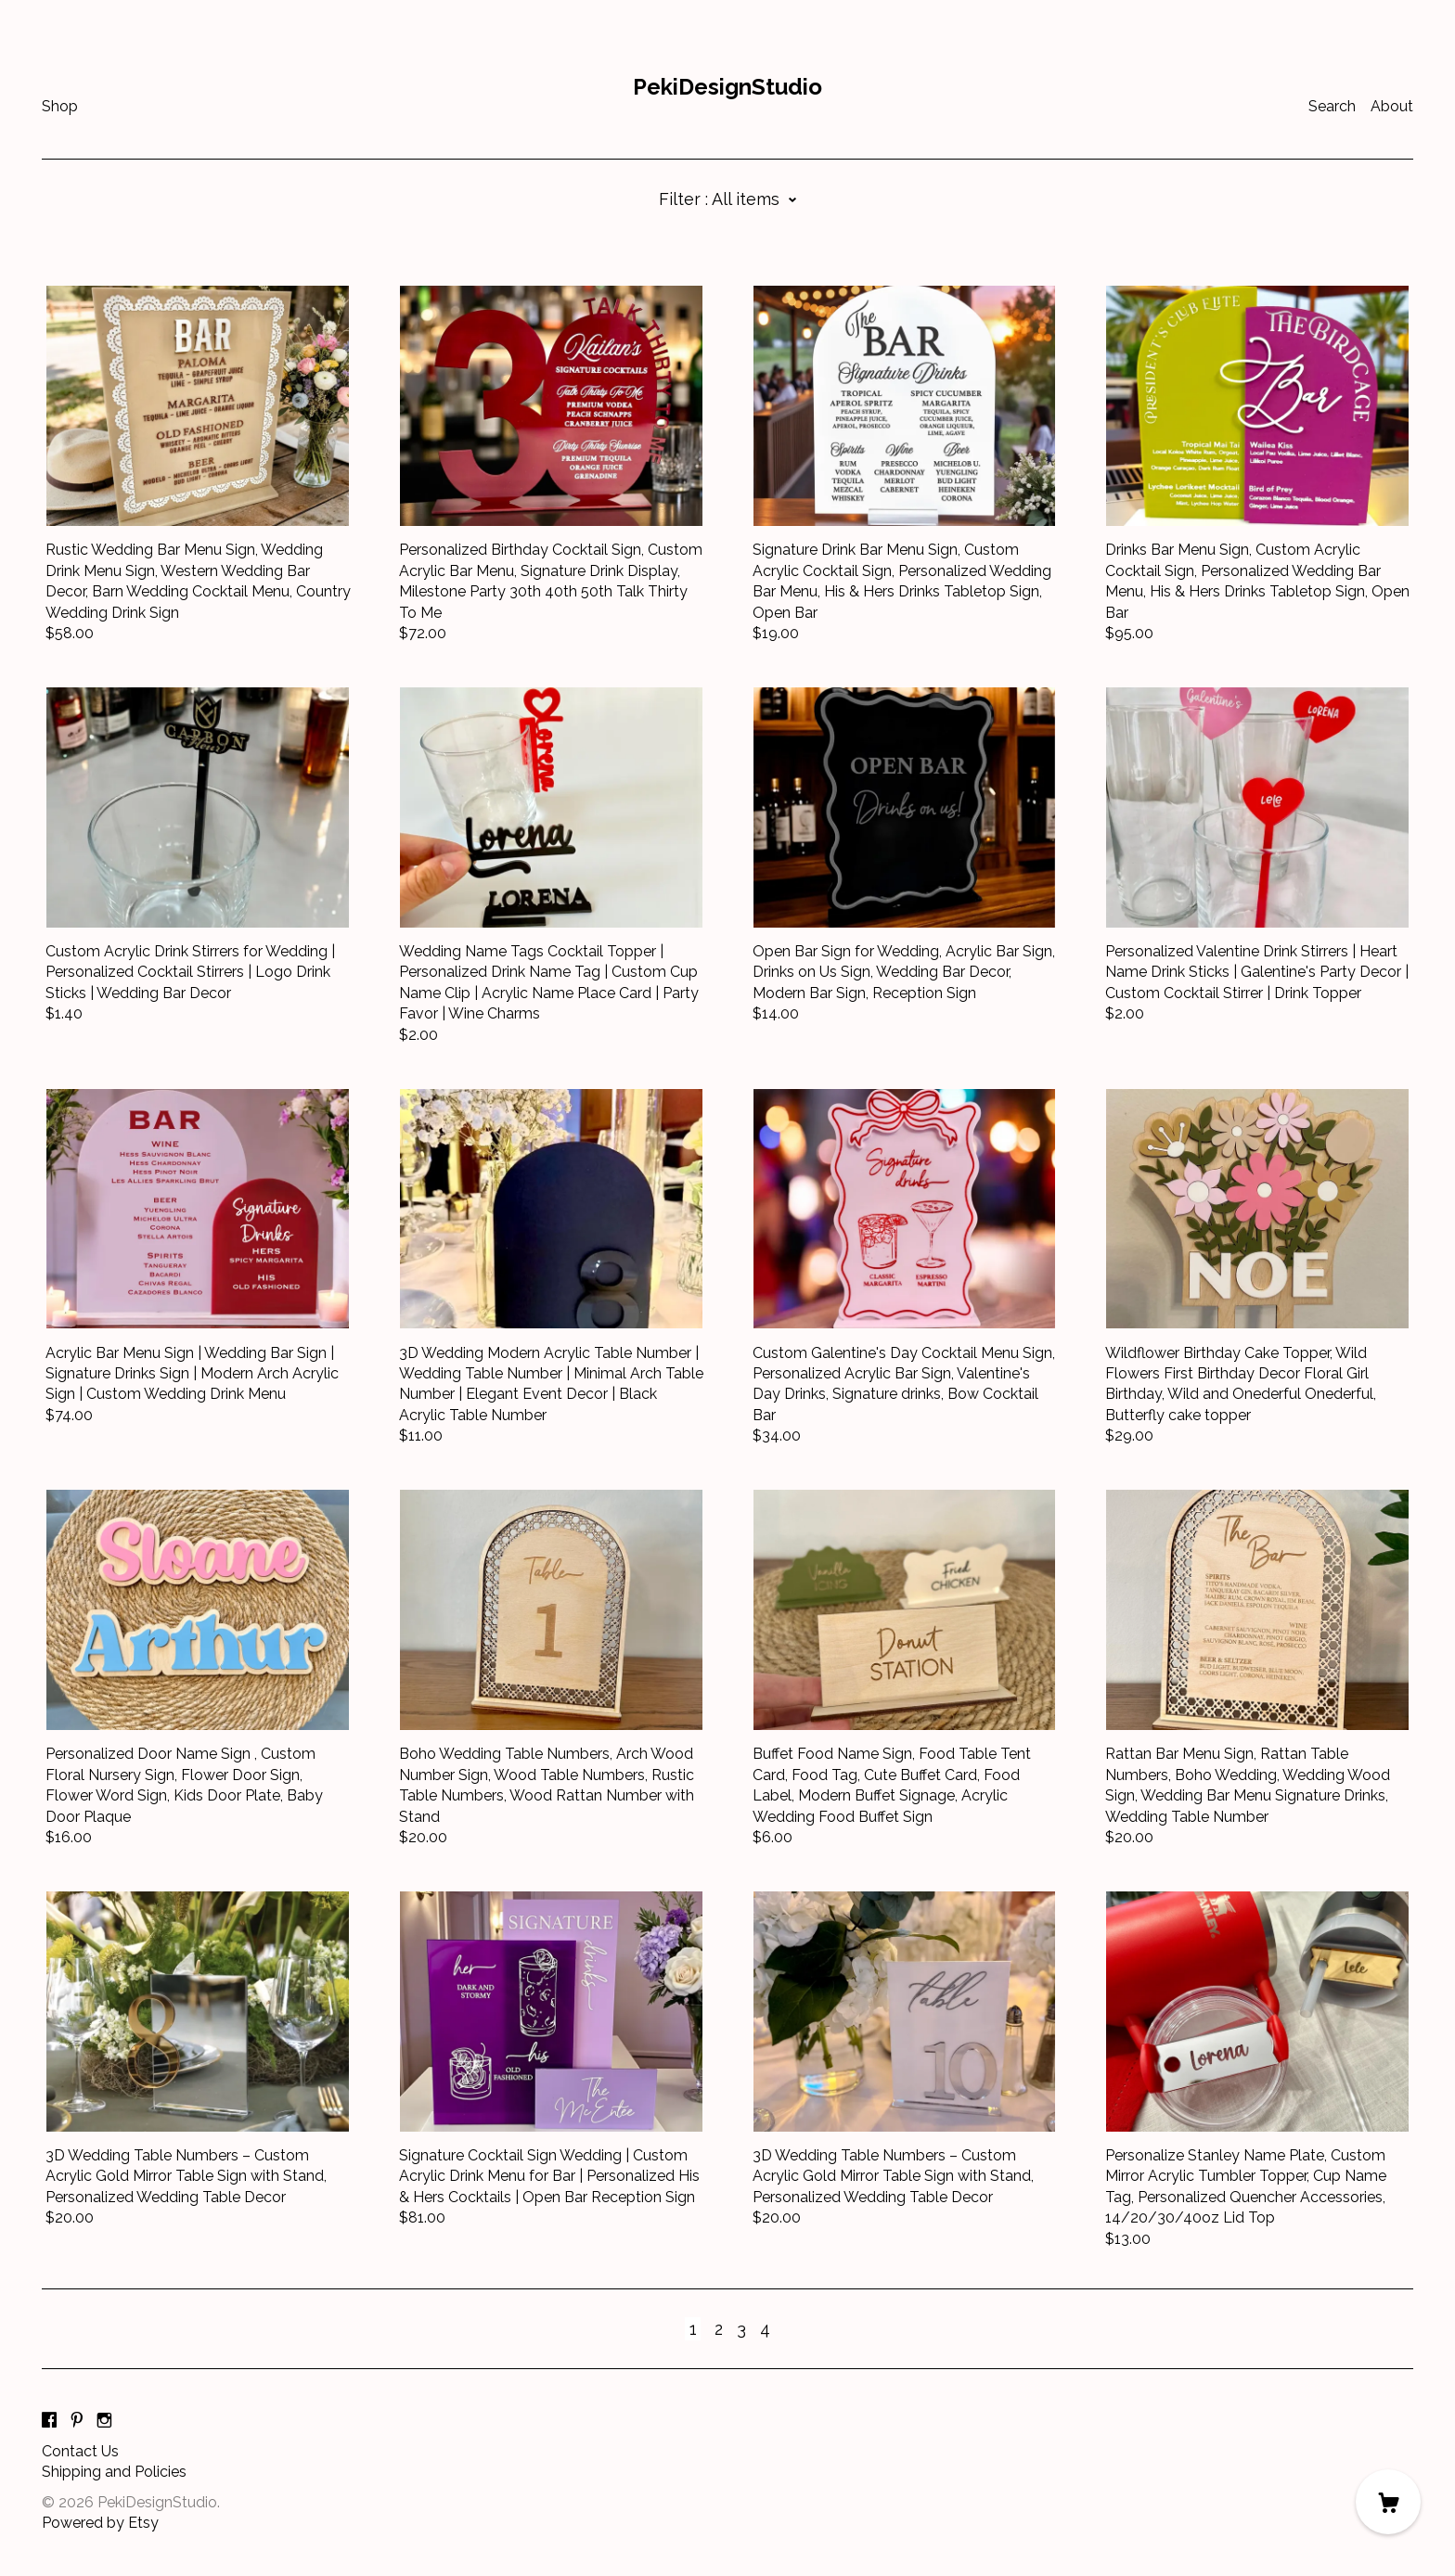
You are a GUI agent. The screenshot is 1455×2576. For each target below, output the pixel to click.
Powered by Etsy (100, 2522)
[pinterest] (77, 2420)
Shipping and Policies (114, 2471)
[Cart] (1388, 2501)
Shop (60, 106)
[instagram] (104, 2420)
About (1392, 106)
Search (1332, 106)
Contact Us (80, 2451)
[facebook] (49, 2420)
